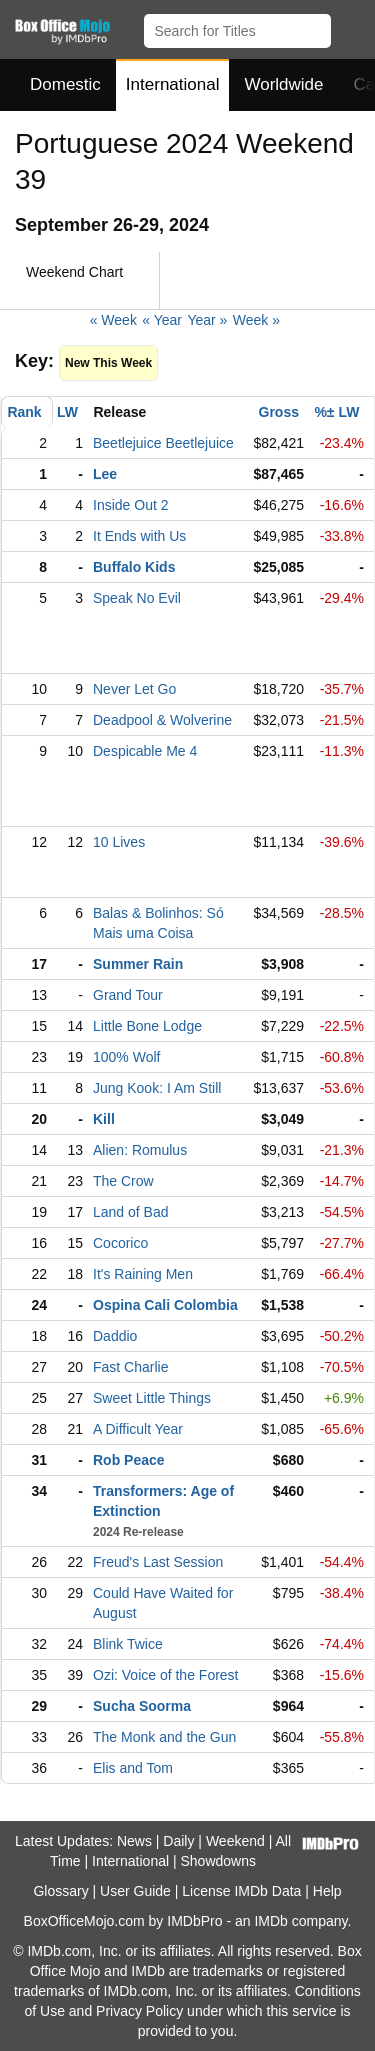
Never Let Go (134, 689)
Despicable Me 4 (145, 751)
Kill (104, 1119)
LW (67, 412)
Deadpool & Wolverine (162, 720)
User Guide (135, 1891)
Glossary (60, 1891)
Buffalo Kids (134, 567)
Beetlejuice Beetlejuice (163, 443)
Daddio (115, 1336)
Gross (279, 412)
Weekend (235, 1841)
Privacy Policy (139, 2011)
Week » (256, 320)
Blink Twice (128, 1644)
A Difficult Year (138, 1429)
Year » (207, 320)
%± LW (336, 412)
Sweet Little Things (152, 1398)
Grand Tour (128, 995)
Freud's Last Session (158, 1562)
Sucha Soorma (142, 1706)
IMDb (270, 1921)
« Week (113, 320)
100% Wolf (126, 1057)
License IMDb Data (241, 1891)
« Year (162, 320)
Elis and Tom (133, 1768)
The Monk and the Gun (164, 1737)
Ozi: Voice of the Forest (166, 1675)
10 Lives (119, 842)
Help (327, 1891)
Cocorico (120, 1243)
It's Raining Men (143, 1274)
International (173, 84)
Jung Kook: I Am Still (157, 1088)
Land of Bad (131, 1212)
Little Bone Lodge (147, 1026)
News (134, 1841)
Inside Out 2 (131, 505)
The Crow (123, 1181)
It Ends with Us (139, 536)
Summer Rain (138, 964)
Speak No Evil (137, 598)
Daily (178, 1841)
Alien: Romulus (140, 1150)
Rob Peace (129, 1460)
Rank (24, 412)
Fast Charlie (130, 1367)
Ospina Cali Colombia (165, 1305)
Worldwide (283, 84)
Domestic (65, 84)
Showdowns (219, 1861)
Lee (105, 474)
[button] (350, 27)
